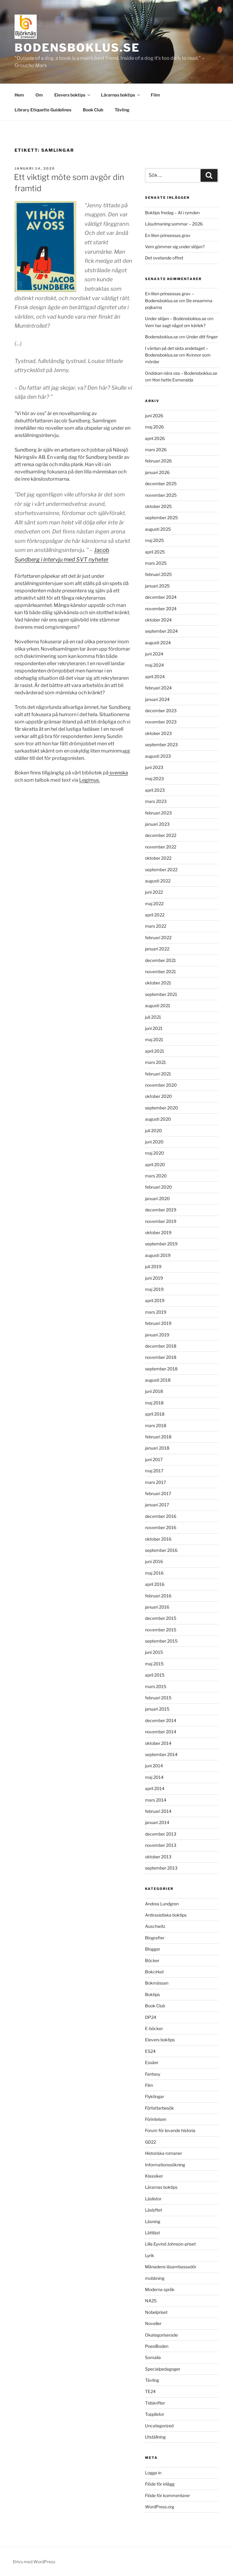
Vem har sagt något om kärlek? (175, 325)
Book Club (93, 109)
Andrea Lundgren (162, 1903)
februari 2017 (158, 1493)
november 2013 (160, 1845)
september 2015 (161, 1640)
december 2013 (160, 1833)
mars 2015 (155, 1686)
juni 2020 (154, 1141)
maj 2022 (154, 903)
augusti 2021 (157, 1005)
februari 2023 (158, 812)
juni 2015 (154, 1652)
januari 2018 (157, 1447)
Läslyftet (153, 2209)
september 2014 (161, 1754)
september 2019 (161, 1243)
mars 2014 (155, 1800)
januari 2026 (157, 472)
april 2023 (155, 790)
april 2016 (154, 1584)
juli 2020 (153, 1130)
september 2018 (161, 1368)
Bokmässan (156, 1982)
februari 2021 (158, 1073)
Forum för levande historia (170, 2130)
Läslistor (153, 2198)
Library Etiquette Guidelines (43, 109)
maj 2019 (154, 1289)
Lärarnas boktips (121, 94)
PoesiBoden (156, 2346)
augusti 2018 (158, 1380)
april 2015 (154, 1674)
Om (39, 94)
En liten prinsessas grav (168, 235)
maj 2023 (154, 778)
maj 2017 (154, 1470)
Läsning (152, 2221)
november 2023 (161, 721)
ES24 (150, 2051)
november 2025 (161, 495)
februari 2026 (158, 460)
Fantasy (152, 2074)
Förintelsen (155, 2119)
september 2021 (161, 994)
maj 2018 (154, 1402)
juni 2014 (154, 1765)
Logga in (153, 2472)
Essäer (151, 2062)
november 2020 (161, 1085)
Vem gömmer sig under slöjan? (174, 246)
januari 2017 (157, 1504)
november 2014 (160, 1731)
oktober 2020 (158, 1096)
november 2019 (160, 1221)
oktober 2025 (158, 506)
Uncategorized (159, 2425)
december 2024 (161, 597)
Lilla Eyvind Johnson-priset (170, 2243)
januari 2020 (157, 1198)
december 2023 (161, 710)
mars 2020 (156, 1175)
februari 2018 (158, 1436)
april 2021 (154, 1051)
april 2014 (154, 1788)
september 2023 (161, 744)
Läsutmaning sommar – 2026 (174, 223)
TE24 (150, 2391)
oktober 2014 (158, 1743)
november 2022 (160, 846)
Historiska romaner (163, 2153)
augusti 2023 (158, 756)
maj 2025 (154, 540)
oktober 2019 (158, 1232)
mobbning (154, 2278)
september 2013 (161, 1867)
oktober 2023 (158, 733)
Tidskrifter (155, 2402)
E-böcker (154, 2028)
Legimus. (89, 780)
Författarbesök (159, 2108)
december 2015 (160, 1618)
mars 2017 (155, 1482)
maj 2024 (154, 665)
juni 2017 (154, 1459)
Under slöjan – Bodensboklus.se (175, 318)
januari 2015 (157, 1708)
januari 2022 (157, 948)
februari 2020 (158, 1187)
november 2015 (160, 1629)
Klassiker (154, 2175)
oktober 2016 (158, 1539)
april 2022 (154, 914)
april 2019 (154, 1300)
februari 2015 (158, 1697)
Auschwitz (155, 1926)
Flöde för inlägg (159, 2483)
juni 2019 (154, 1278)
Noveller (153, 2323)
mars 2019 (155, 1312)
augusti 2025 (158, 529)
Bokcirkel (154, 1971)
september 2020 (161, 1107)
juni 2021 (154, 1028)
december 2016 (160, 1516)
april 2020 (155, 1164)
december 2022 (160, 835)
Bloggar (152, 1948)
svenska (118, 773)
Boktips (152, 1994)
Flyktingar (154, 2096)
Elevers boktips (72, 94)
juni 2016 (154, 1561)
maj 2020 (154, 1153)
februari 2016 (158, 1595)
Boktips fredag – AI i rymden (172, 212)
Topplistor (154, 2414)
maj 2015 (154, 1663)
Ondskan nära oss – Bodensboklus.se (181, 373)
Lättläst (152, 2232)
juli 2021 (153, 1017)
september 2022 (161, 869)
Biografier (154, 1937)
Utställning (155, 2436)
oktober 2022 (158, 858)
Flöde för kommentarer (167, 2495)
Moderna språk (159, 2289)
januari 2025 (157, 585)
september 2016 (161, 1550)
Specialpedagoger (162, 2368)
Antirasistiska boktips (166, 1915)
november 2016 (160, 1527)
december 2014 (160, 1720)
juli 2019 (153, 1266)
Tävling (122, 109)
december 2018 (160, 1346)
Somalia (153, 2357)
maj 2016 (154, 1573)
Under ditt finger (202, 336)
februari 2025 (158, 574)
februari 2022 (158, 937)
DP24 (150, 2017)
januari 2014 (157, 1822)
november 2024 (161, 608)
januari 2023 (157, 824)
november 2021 (160, 971)
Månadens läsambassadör (170, 2266)
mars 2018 (155, 1425)
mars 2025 (156, 563)
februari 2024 (158, 687)
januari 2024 (157, 699)
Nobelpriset (156, 2312)
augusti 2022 (158, 880)
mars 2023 (156, 801)
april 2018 (154, 1414)
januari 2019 (157, 1334)
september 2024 (161, 631)
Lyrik (149, 2255)
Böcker (152, 1960)
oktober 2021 (158, 982)
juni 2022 (154, 892)
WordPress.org (159, 2506)
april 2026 (155, 438)
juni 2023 (154, 767)
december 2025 (161, 483)
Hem (19, 94)
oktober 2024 (158, 619)
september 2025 (161, 517)
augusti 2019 (158, 1255)
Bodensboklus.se (77, 47)
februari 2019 (158, 1323)
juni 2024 (154, 653)
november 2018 (160, 1357)
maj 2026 (154, 426)
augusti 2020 (158, 1119)
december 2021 (160, 960)
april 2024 (155, 676)
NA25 (151, 2300)
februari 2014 (158, 1811)
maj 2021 (154, 1039)
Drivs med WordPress (34, 2561)
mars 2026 (156, 449)
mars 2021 (155, 1062)
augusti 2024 (158, 642)
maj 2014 (154, 1777)
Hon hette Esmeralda (172, 379)
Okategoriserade (161, 2334)
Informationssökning (165, 2164)
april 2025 (155, 551)
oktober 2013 (158, 1856)
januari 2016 (157, 1607)
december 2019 (160, 1209)
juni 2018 (154, 1391)
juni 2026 (154, 415)
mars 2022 (155, 926)
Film (155, 94)
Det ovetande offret (164, 257)
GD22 (150, 2141)
